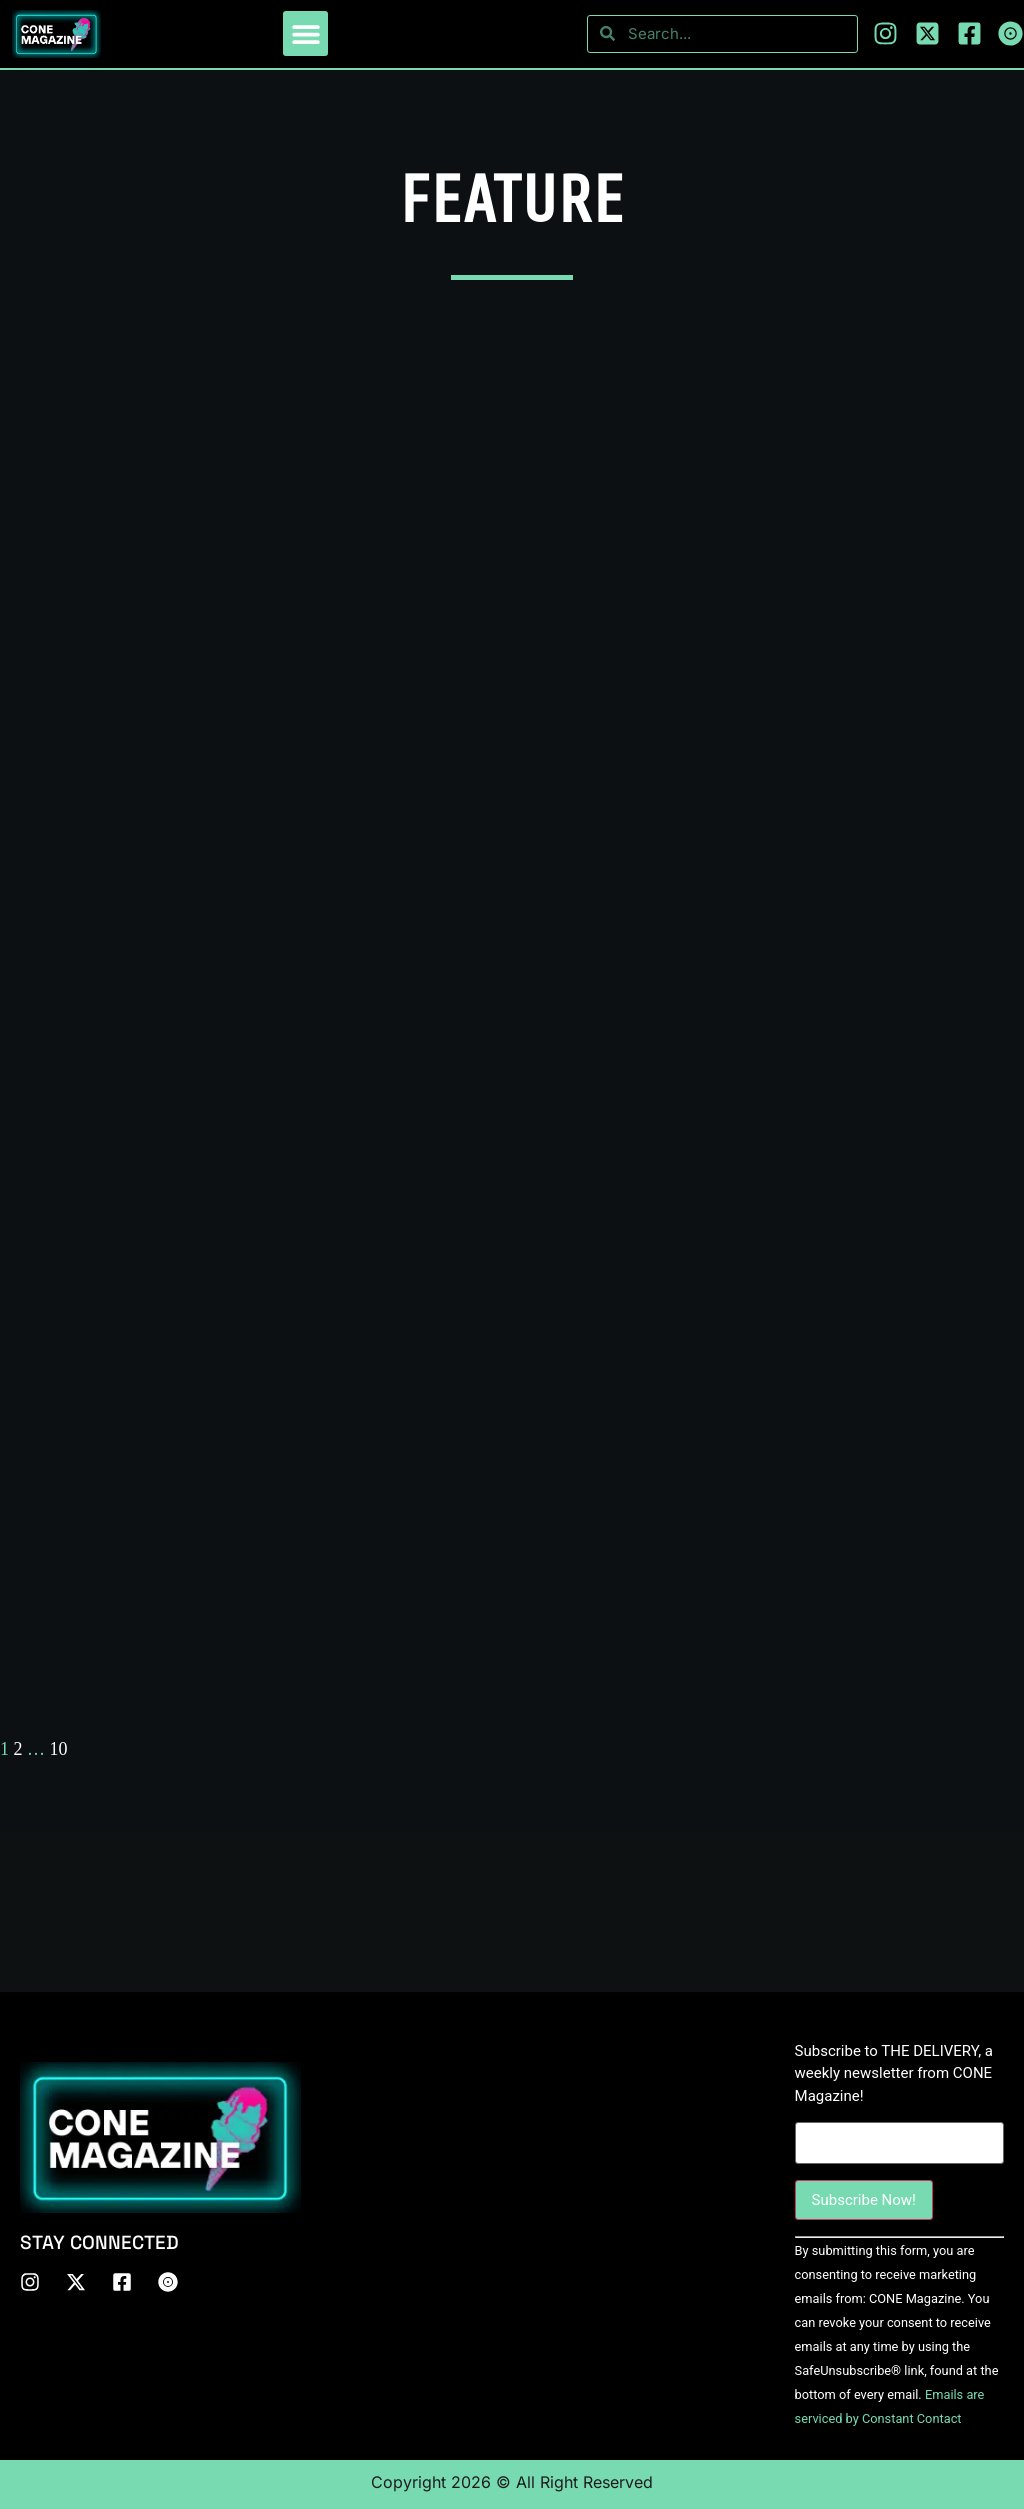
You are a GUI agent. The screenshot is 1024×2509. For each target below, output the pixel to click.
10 (59, 1749)
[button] (305, 33)
